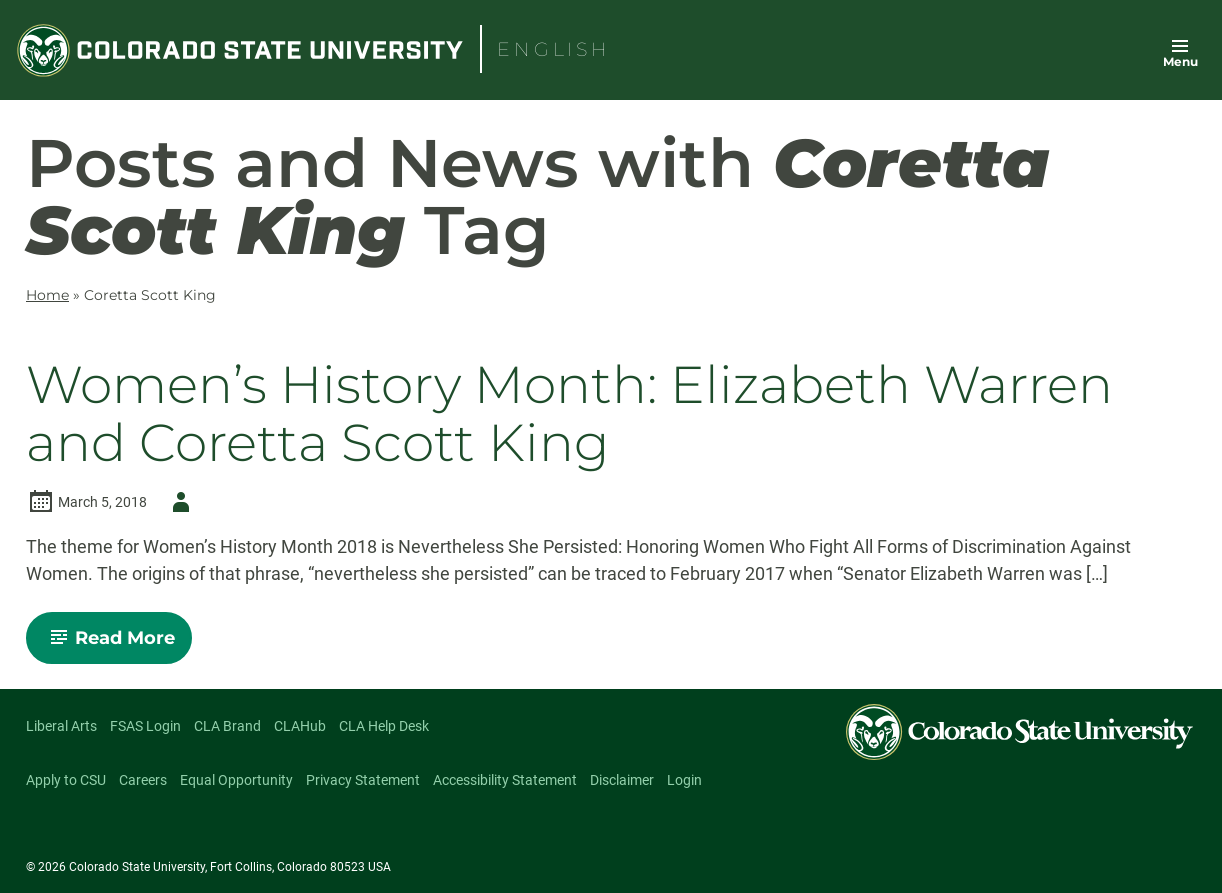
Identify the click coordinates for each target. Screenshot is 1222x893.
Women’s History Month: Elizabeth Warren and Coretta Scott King (569, 413)
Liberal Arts (61, 726)
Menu (1180, 61)
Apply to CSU (66, 780)
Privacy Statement (363, 780)
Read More (117, 645)
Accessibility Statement (505, 780)
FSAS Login (145, 726)
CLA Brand (227, 726)
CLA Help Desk (384, 726)
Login (684, 780)
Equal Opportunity (236, 780)
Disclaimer (622, 780)
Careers (143, 780)
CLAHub (300, 726)
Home (47, 295)
